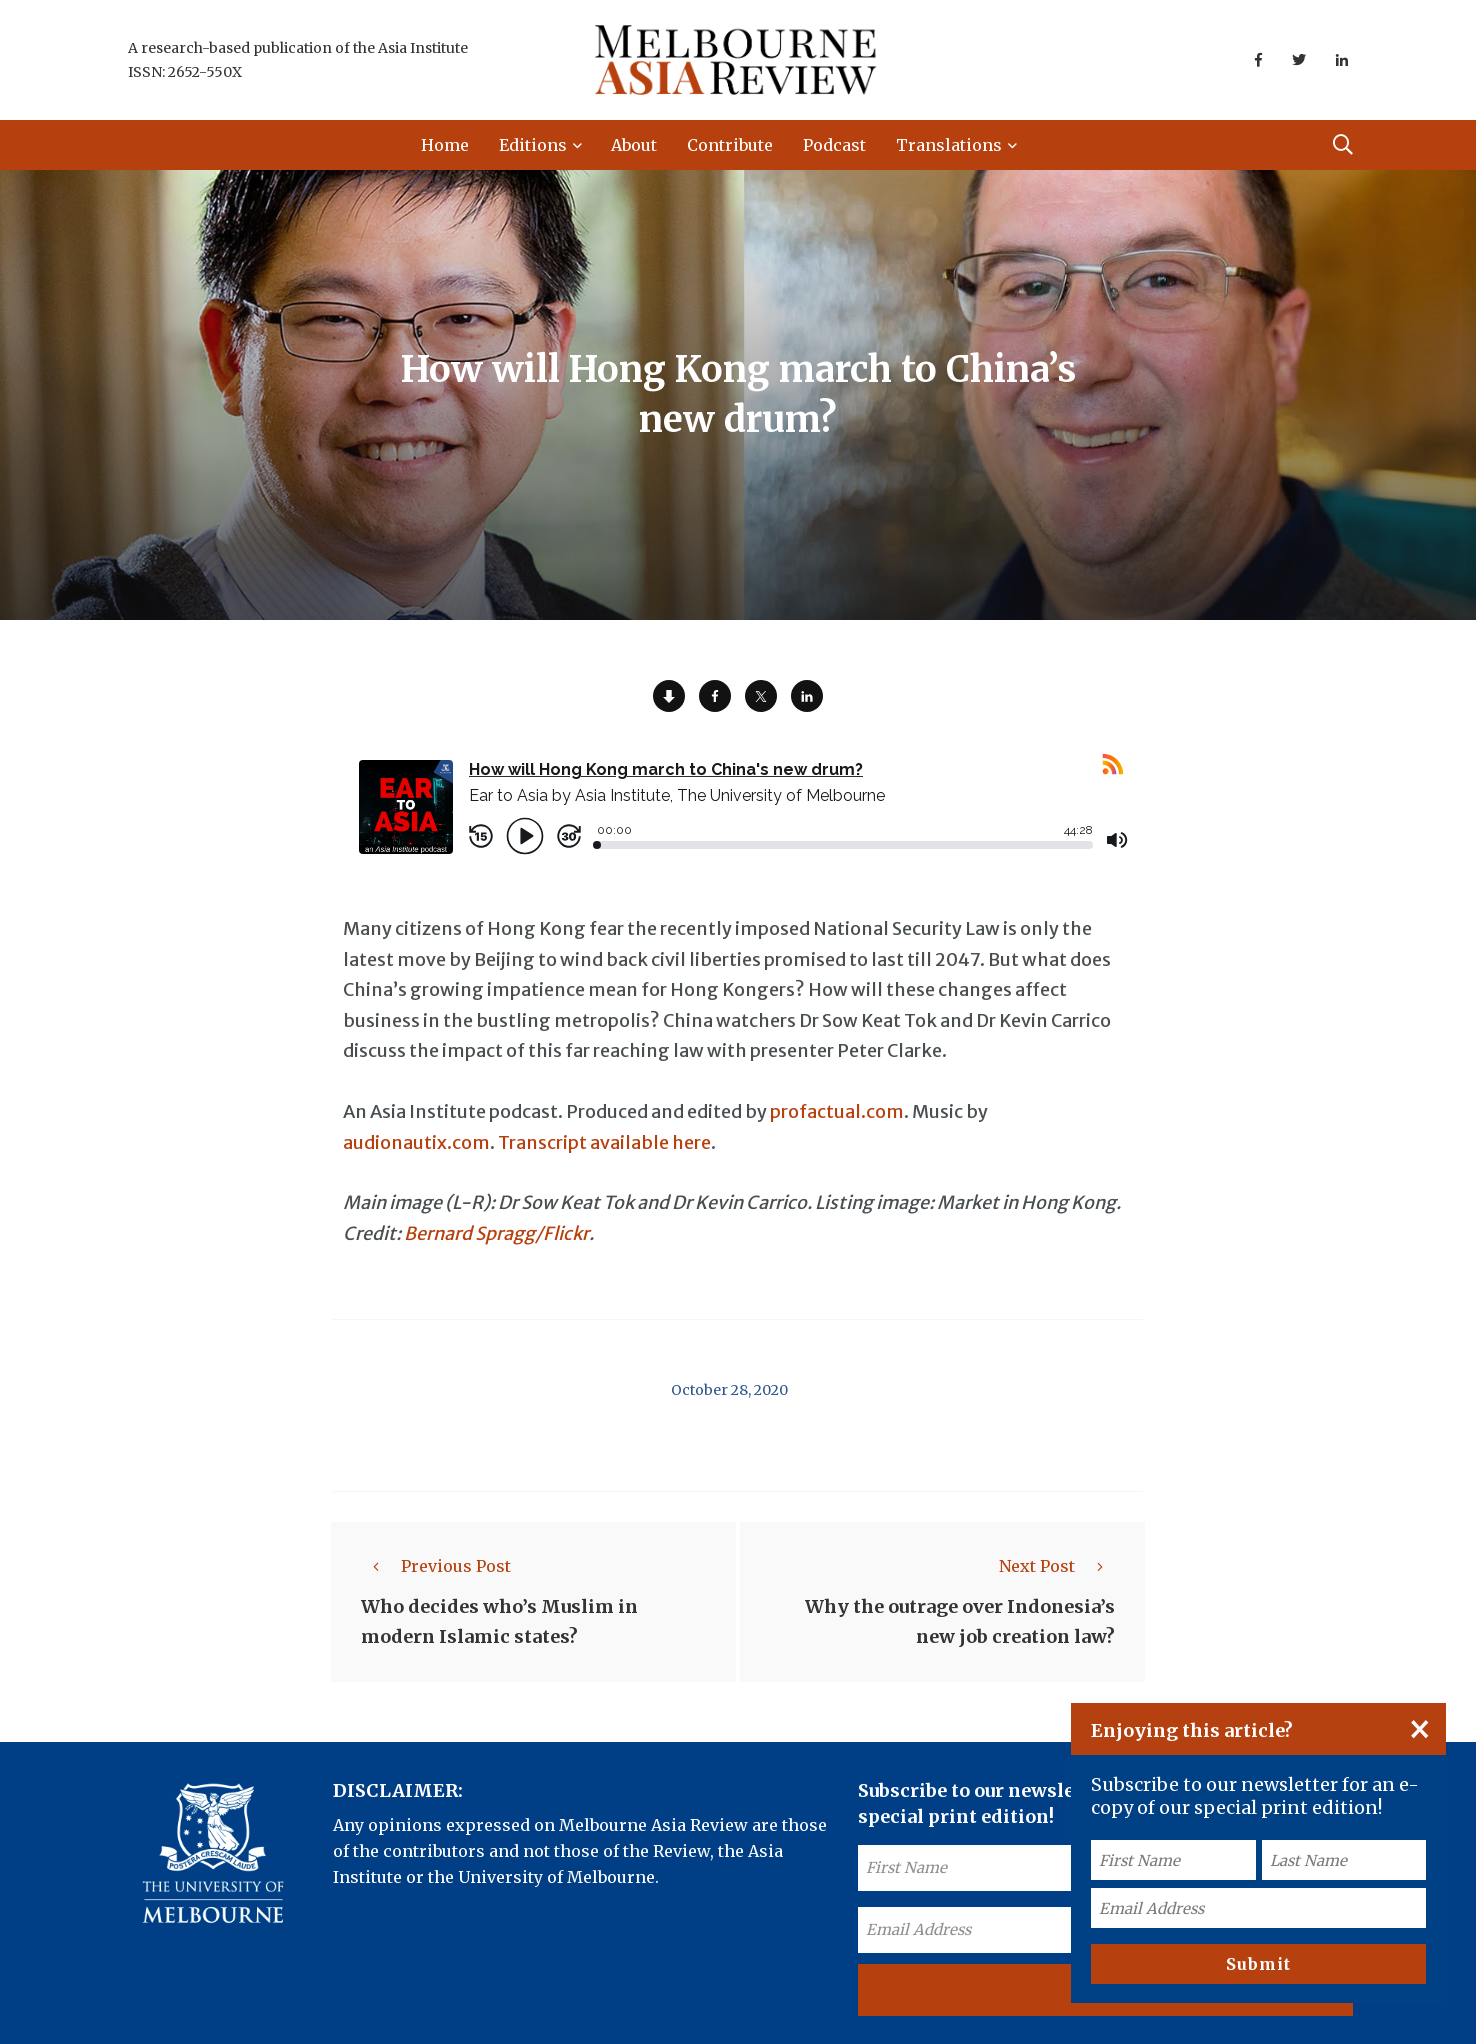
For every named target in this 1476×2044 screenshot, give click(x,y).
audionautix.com (416, 1142)
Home (445, 145)
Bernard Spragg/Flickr (496, 1233)
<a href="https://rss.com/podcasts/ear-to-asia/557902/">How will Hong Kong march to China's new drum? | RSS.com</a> (738, 819)
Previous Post (436, 1566)
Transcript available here (604, 1142)
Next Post (1057, 1566)
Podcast (834, 145)
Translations (949, 145)
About (634, 145)
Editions (533, 145)
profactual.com (837, 1111)
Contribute (730, 145)
